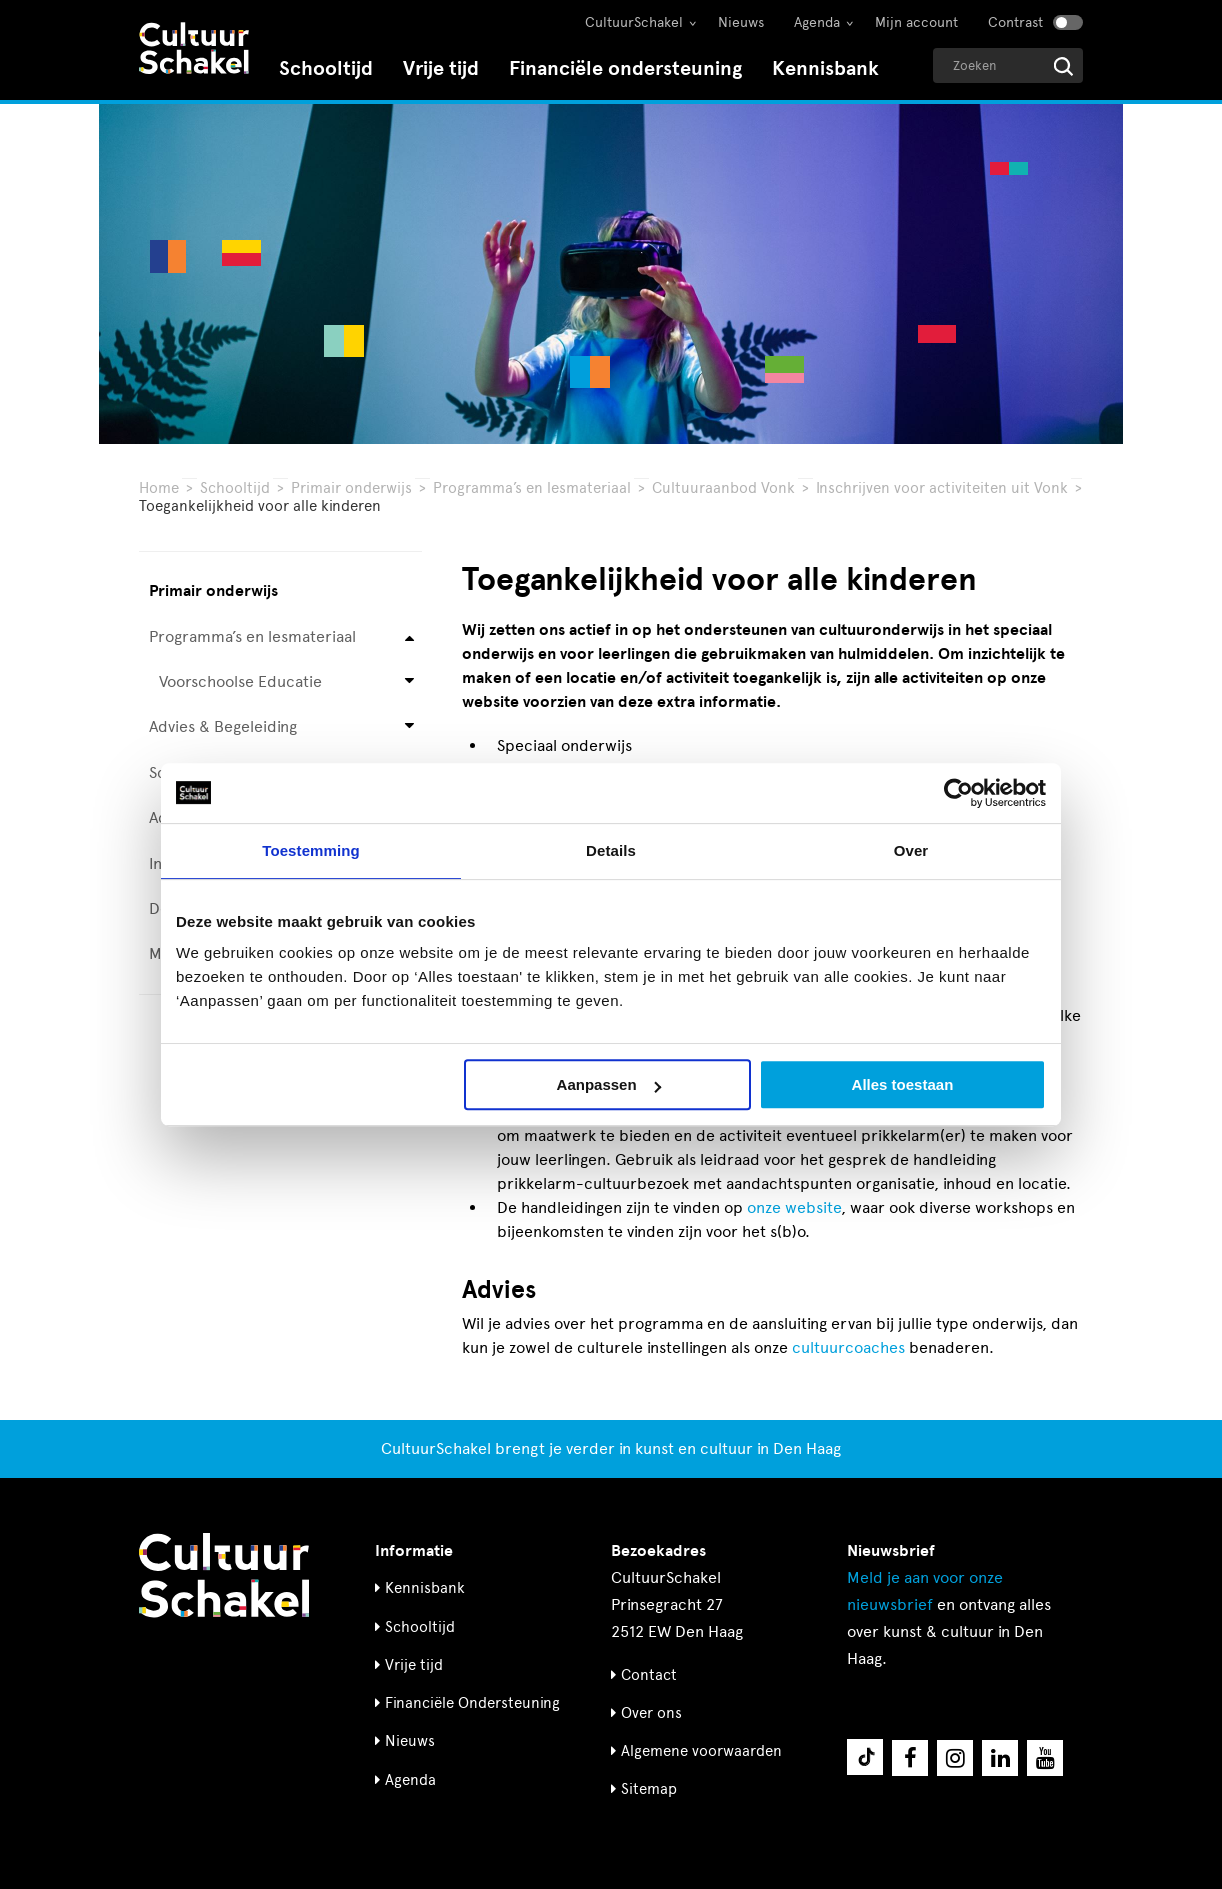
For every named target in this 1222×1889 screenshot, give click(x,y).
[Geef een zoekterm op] (1008, 65)
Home (159, 488)
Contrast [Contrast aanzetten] (1015, 22)
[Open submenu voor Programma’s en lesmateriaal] (409, 636)
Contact (649, 1675)
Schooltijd (326, 68)
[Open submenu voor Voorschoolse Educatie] (409, 682)
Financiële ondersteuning (625, 68)
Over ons (651, 1713)
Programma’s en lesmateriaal (532, 488)
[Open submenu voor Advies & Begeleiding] (409, 727)
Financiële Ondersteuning (472, 1703)
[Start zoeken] (1063, 66)
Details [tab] (611, 850)
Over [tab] (911, 850)
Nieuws (741, 22)
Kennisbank (825, 68)
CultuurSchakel (634, 22)
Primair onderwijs (351, 488)
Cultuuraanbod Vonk (723, 488)
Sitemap (649, 1789)
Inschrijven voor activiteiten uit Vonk (942, 488)
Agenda (817, 22)
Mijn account (916, 22)
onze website (794, 1207)
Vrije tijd (441, 68)
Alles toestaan (903, 1084)
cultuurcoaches (848, 1347)
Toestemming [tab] (311, 850)
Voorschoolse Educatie (240, 681)
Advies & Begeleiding (223, 726)
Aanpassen (609, 1084)
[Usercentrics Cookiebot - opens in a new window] (958, 793)
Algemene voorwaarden (701, 1751)
